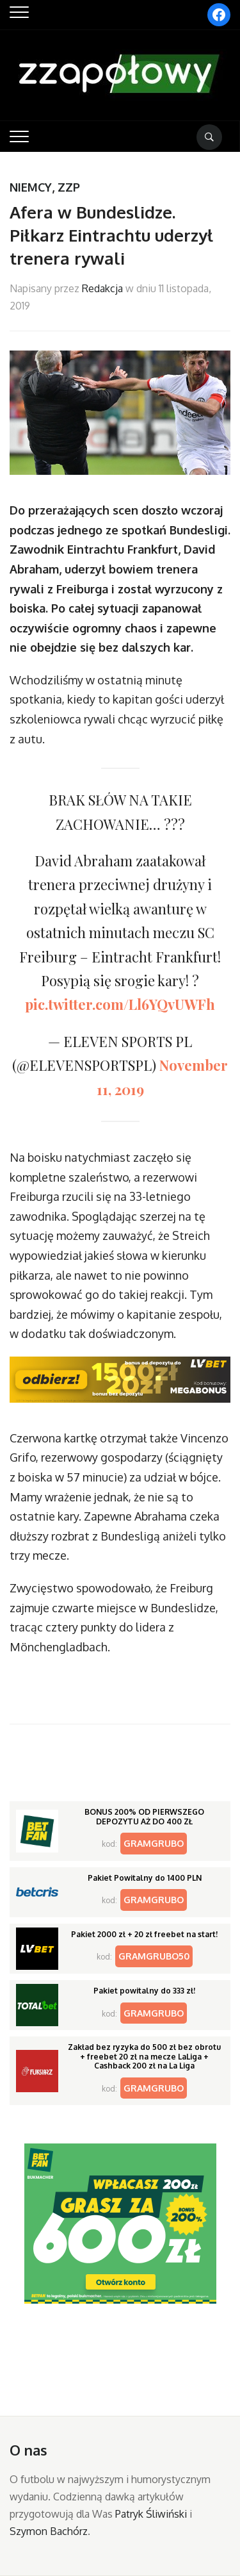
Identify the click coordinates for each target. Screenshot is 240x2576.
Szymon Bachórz (49, 2531)
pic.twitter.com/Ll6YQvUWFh (120, 1004)
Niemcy (31, 187)
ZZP (69, 187)
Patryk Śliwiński (151, 2513)
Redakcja (102, 288)
